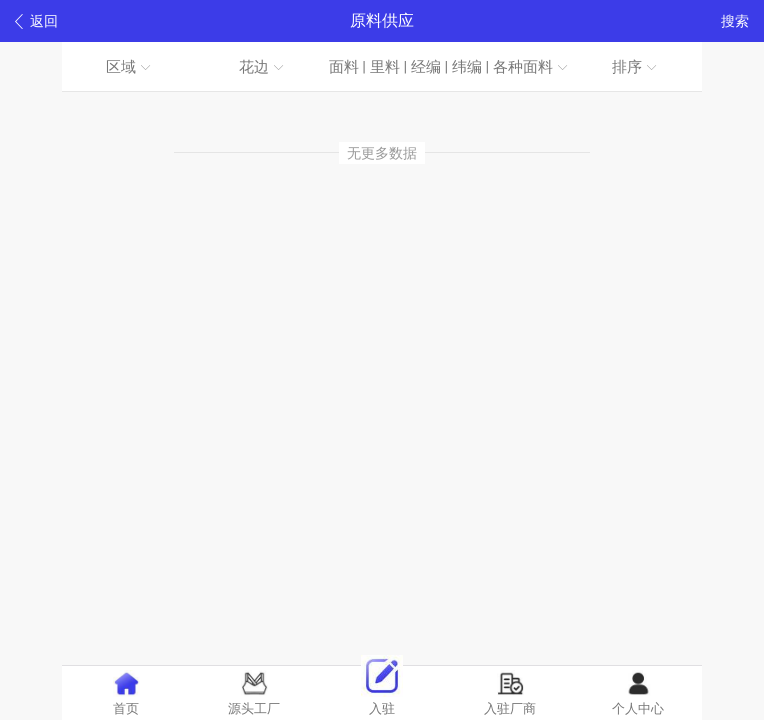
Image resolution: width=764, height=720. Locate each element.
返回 (36, 21)
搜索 (735, 21)
